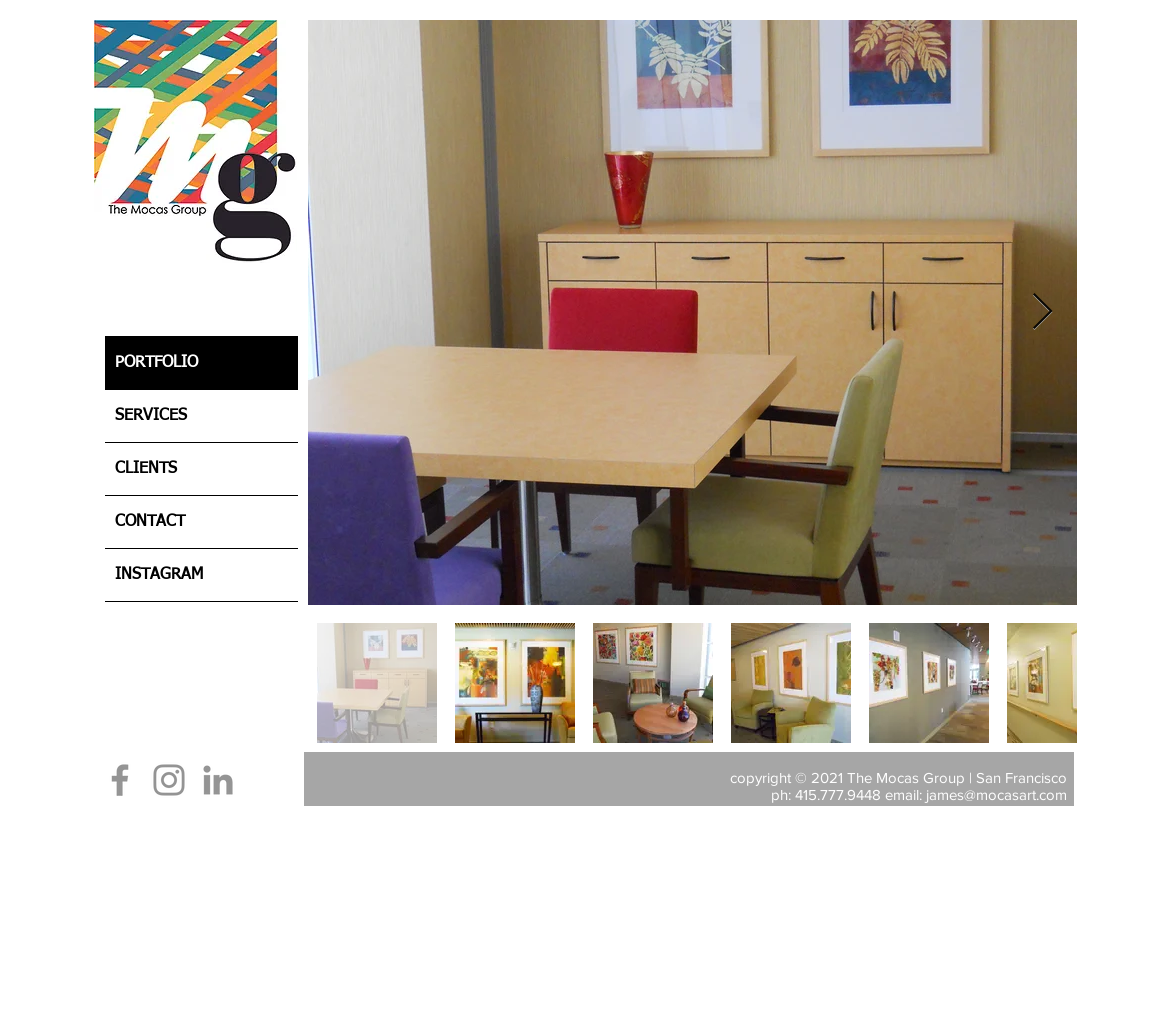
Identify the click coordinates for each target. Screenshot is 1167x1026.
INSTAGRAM (159, 575)
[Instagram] (169, 780)
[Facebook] (120, 780)
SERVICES (151, 416)
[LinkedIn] (218, 780)
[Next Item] (1042, 312)
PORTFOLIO (156, 363)
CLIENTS (146, 469)
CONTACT (150, 522)
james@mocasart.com (996, 794)
